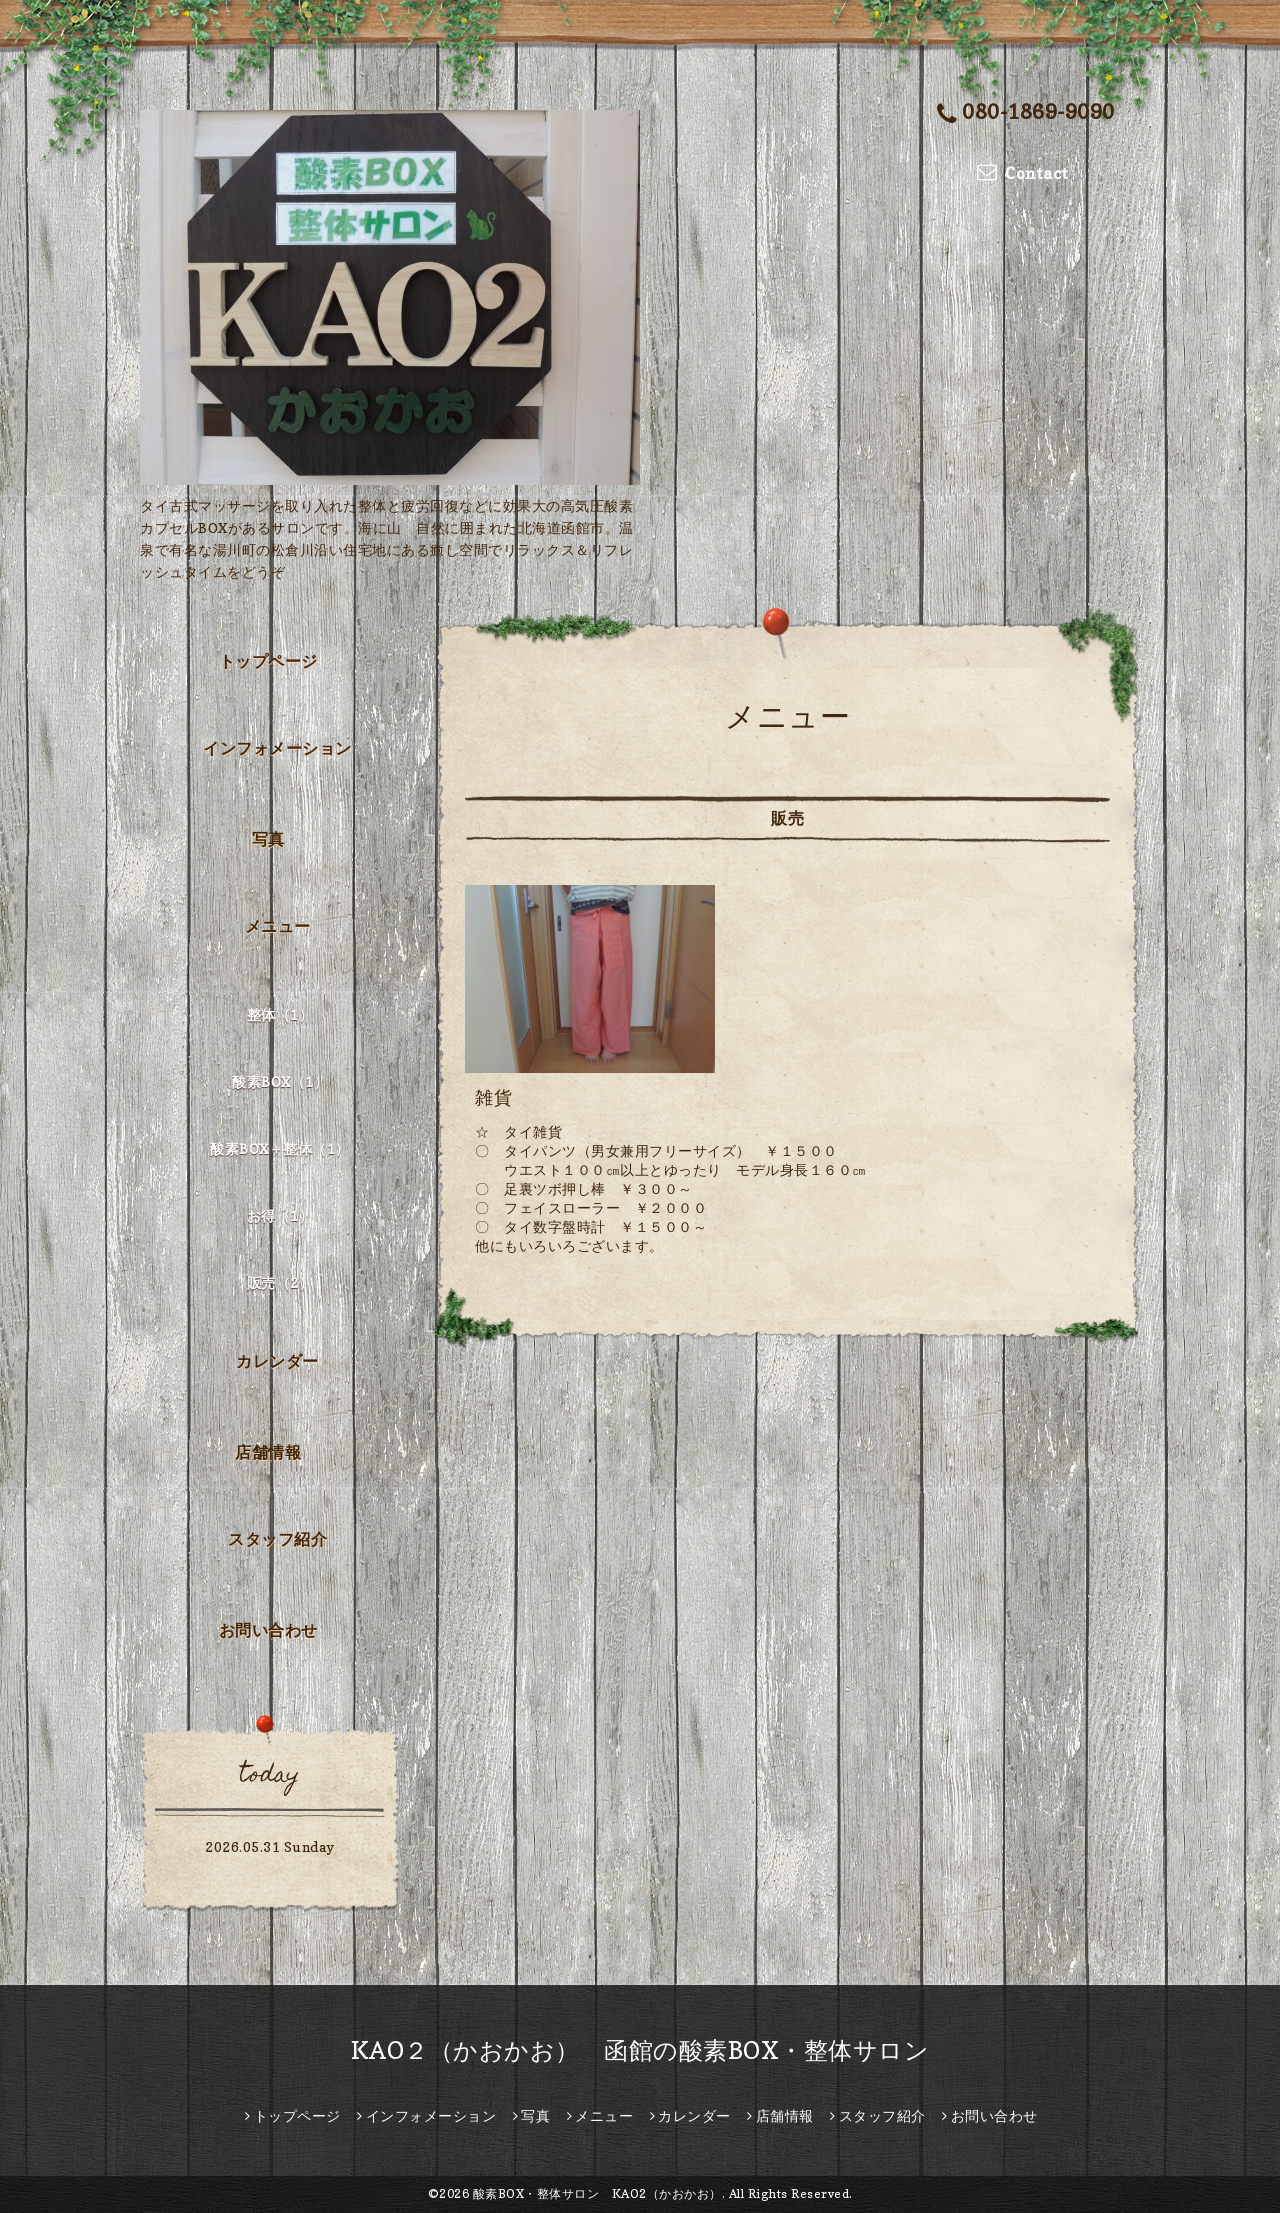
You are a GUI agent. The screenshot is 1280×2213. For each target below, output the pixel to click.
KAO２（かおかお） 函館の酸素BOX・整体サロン (640, 2050)
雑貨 (493, 1097)
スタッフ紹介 (277, 1539)
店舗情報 (268, 1452)
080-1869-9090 (1026, 113)
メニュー (278, 926)
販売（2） (280, 1282)
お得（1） (280, 1215)
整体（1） (280, 1014)
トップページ (268, 661)
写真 (268, 839)
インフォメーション (277, 748)
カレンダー (277, 1361)
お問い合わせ (268, 1630)
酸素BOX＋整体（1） (280, 1148)
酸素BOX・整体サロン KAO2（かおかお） (597, 2193)
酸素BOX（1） (280, 1081)
